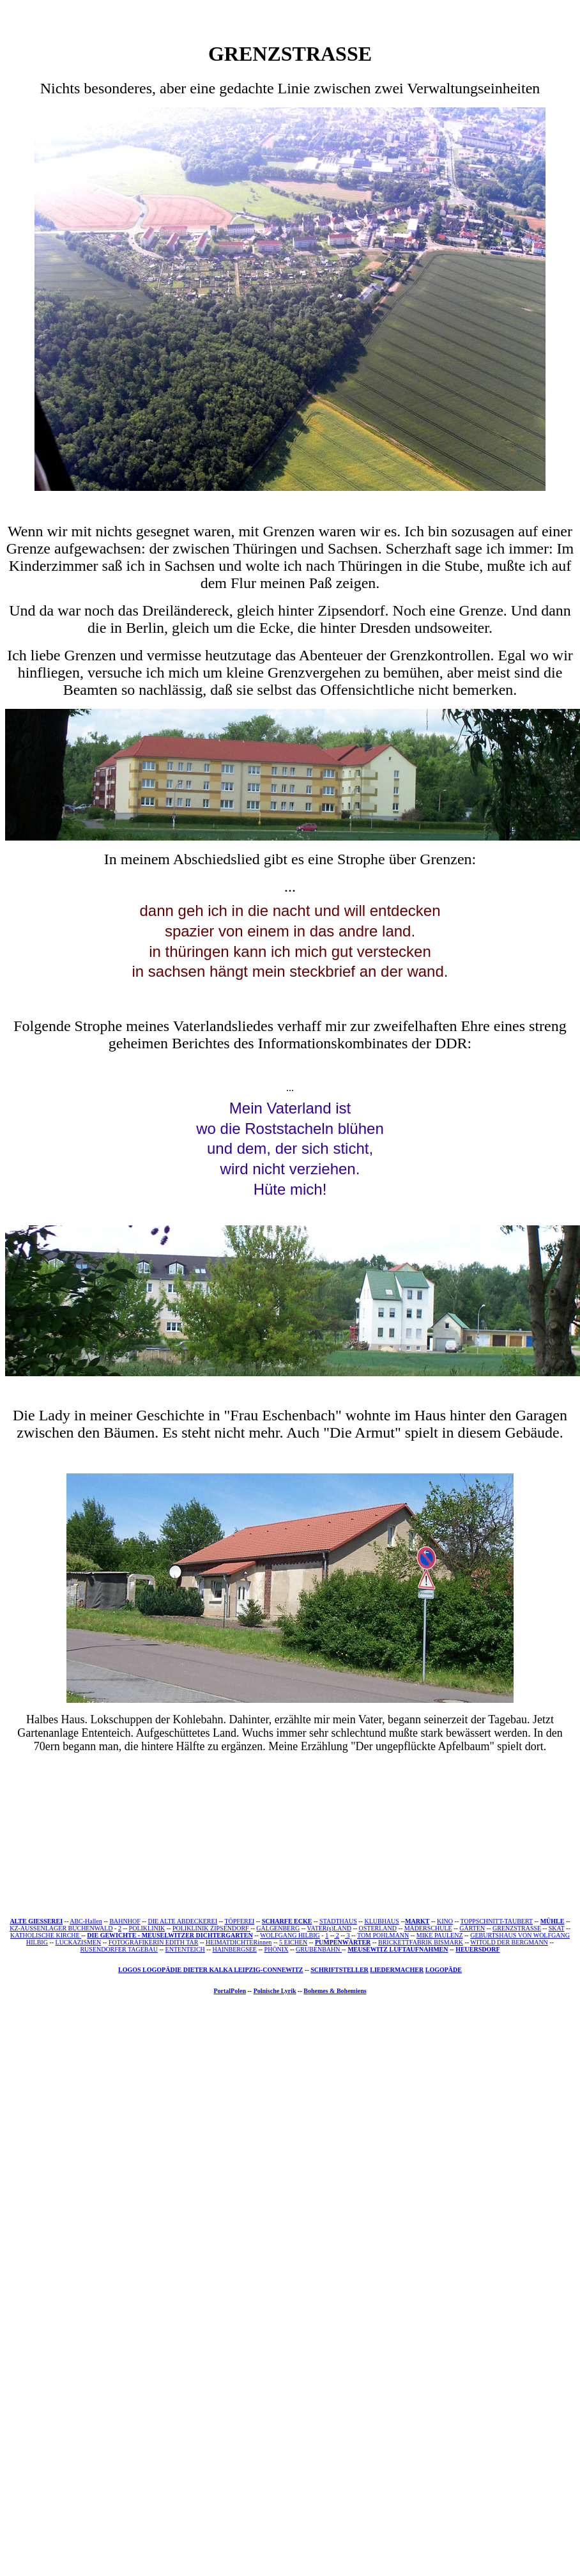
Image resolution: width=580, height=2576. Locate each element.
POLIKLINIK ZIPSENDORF (211, 1928)
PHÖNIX (276, 1949)
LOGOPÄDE (443, 1969)
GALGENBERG (278, 1928)
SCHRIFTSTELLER (339, 1969)
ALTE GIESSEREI (36, 1921)
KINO (445, 1921)
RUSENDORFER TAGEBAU (119, 1949)
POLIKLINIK (147, 1928)
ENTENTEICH (185, 1949)
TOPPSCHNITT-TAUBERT (497, 1921)
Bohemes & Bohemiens (334, 1990)
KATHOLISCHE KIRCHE (45, 1935)
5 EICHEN (293, 1942)
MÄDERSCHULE (428, 1928)
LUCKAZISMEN (79, 1942)
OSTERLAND (378, 1928)
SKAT (557, 1928)
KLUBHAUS (381, 1921)
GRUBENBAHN (319, 1949)
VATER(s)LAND (329, 1928)
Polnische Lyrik (275, 1990)
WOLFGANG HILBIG (290, 1935)
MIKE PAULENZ (439, 1935)
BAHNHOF (124, 1921)
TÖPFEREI (239, 1921)
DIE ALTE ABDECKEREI (182, 1921)
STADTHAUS (338, 1921)
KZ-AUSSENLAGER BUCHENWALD (61, 1928)
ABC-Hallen (86, 1921)
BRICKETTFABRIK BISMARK (420, 1942)
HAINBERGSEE (234, 1949)
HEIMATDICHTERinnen (238, 1942)
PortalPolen (229, 1990)
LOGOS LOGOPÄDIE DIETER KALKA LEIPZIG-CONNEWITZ (210, 1969)
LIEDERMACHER (397, 1969)
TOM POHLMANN (383, 1935)
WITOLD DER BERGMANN (508, 1942)
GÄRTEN (472, 1928)
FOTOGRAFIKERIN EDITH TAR (154, 1942)
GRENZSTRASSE (516, 1928)
